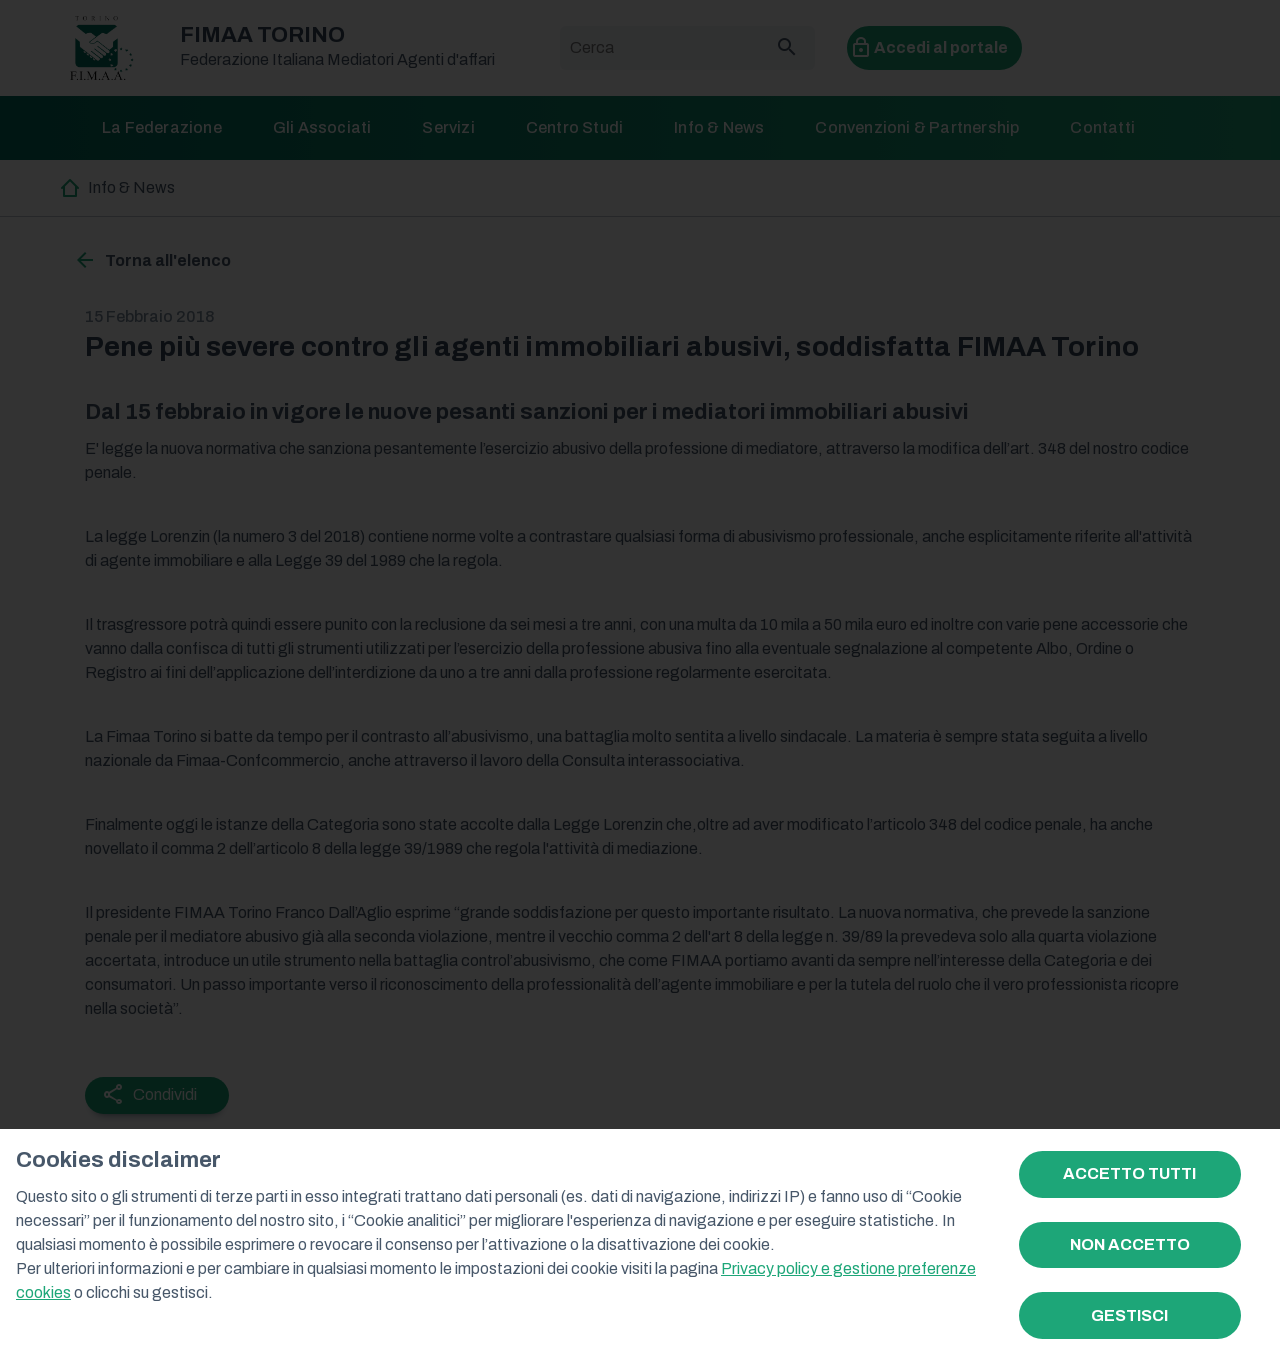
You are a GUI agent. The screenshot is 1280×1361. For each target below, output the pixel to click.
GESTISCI (1129, 1315)
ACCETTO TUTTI (1129, 1173)
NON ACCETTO (1130, 1244)
